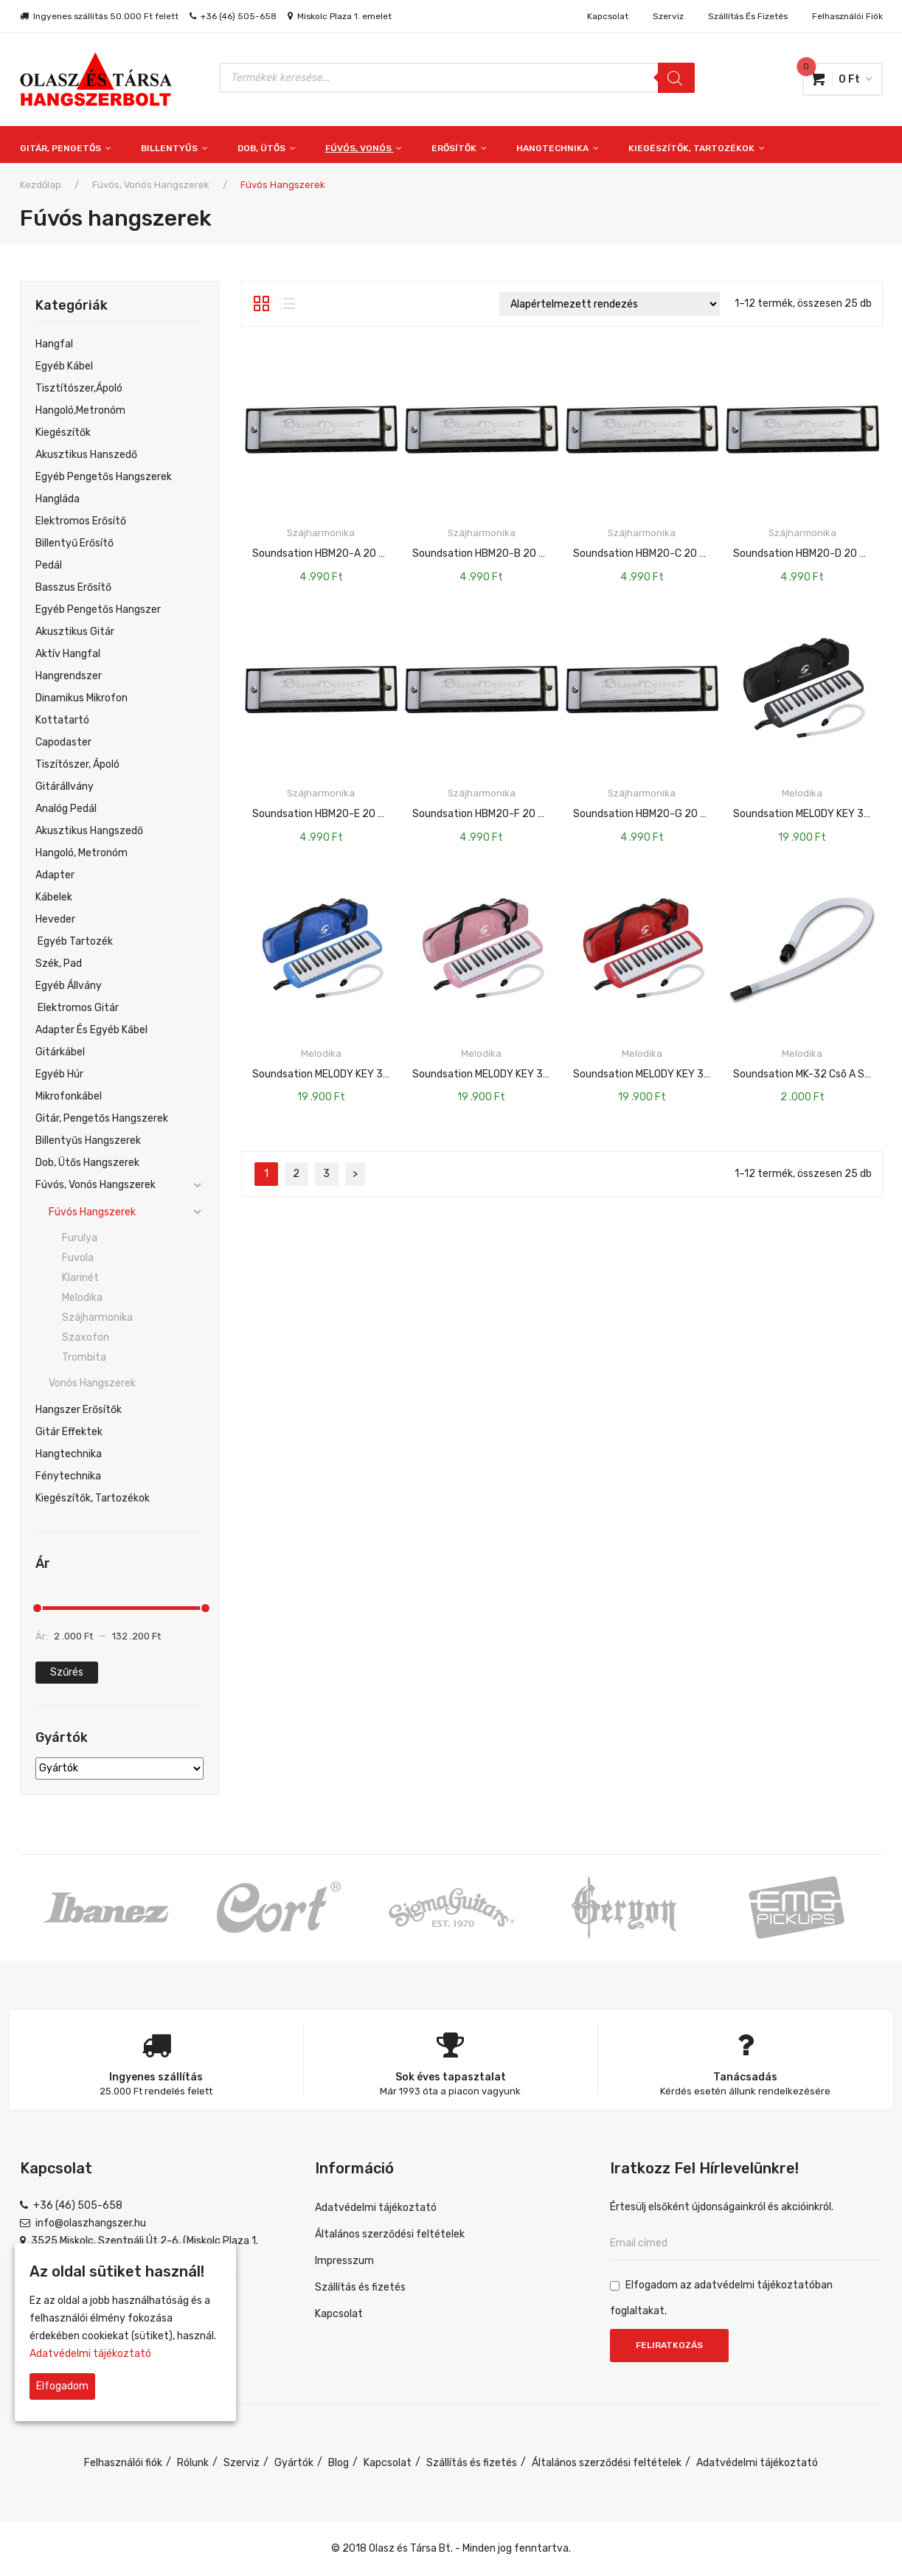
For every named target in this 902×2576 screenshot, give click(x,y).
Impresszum (344, 2260)
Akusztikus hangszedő (89, 830)
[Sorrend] (609, 304)
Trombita (84, 1357)
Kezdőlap (40, 184)
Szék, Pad (58, 963)
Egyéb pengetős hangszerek (103, 477)
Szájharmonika (97, 1317)
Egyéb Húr (59, 1074)
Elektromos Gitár (77, 1007)
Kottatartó (62, 720)
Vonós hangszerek (92, 1383)
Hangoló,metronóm (80, 410)
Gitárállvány (64, 786)
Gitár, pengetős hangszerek (101, 1118)
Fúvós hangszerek (92, 1212)
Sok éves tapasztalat (450, 2077)
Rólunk (193, 2463)
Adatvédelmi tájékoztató (376, 2207)
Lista (287, 304)
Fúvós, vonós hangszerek (150, 184)
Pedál (48, 565)
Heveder (55, 919)
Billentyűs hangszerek (88, 1140)
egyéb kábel (64, 366)
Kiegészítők (63, 432)
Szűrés (66, 1672)
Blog (338, 2463)
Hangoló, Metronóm (81, 853)
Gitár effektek (69, 1432)
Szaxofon (85, 1337)
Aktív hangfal (67, 654)
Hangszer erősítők (78, 1409)
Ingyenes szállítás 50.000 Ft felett (105, 16)
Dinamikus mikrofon (81, 698)
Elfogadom (62, 2386)
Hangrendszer (68, 676)
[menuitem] (73, 144)
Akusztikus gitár (74, 631)
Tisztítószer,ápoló (78, 388)
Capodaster (63, 742)
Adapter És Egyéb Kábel (91, 1030)
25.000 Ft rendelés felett (156, 2091)
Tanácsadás (745, 2077)
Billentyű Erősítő (74, 543)
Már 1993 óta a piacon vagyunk (450, 2091)
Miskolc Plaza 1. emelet (344, 16)
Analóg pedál (66, 808)
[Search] (676, 78)
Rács (261, 304)
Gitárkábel (60, 1052)
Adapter (54, 875)
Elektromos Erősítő (80, 521)
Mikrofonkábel (68, 1096)
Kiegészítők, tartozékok (92, 1498)
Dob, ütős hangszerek (87, 1162)
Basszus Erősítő (73, 587)
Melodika (82, 1297)
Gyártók (293, 2463)
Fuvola (78, 1257)
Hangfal (54, 344)
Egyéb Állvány (68, 985)
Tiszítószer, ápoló (77, 764)
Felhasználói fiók (847, 16)
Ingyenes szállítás (156, 2077)
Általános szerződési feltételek (390, 2234)
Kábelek (53, 897)
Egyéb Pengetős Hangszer (98, 609)
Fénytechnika (68, 1476)
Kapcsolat (607, 16)
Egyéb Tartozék (74, 941)
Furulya (79, 1238)
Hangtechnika (68, 1454)
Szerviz (668, 16)
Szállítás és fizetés (748, 16)
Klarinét (80, 1277)
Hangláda (57, 499)
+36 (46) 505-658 (239, 16)
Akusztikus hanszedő (86, 454)
